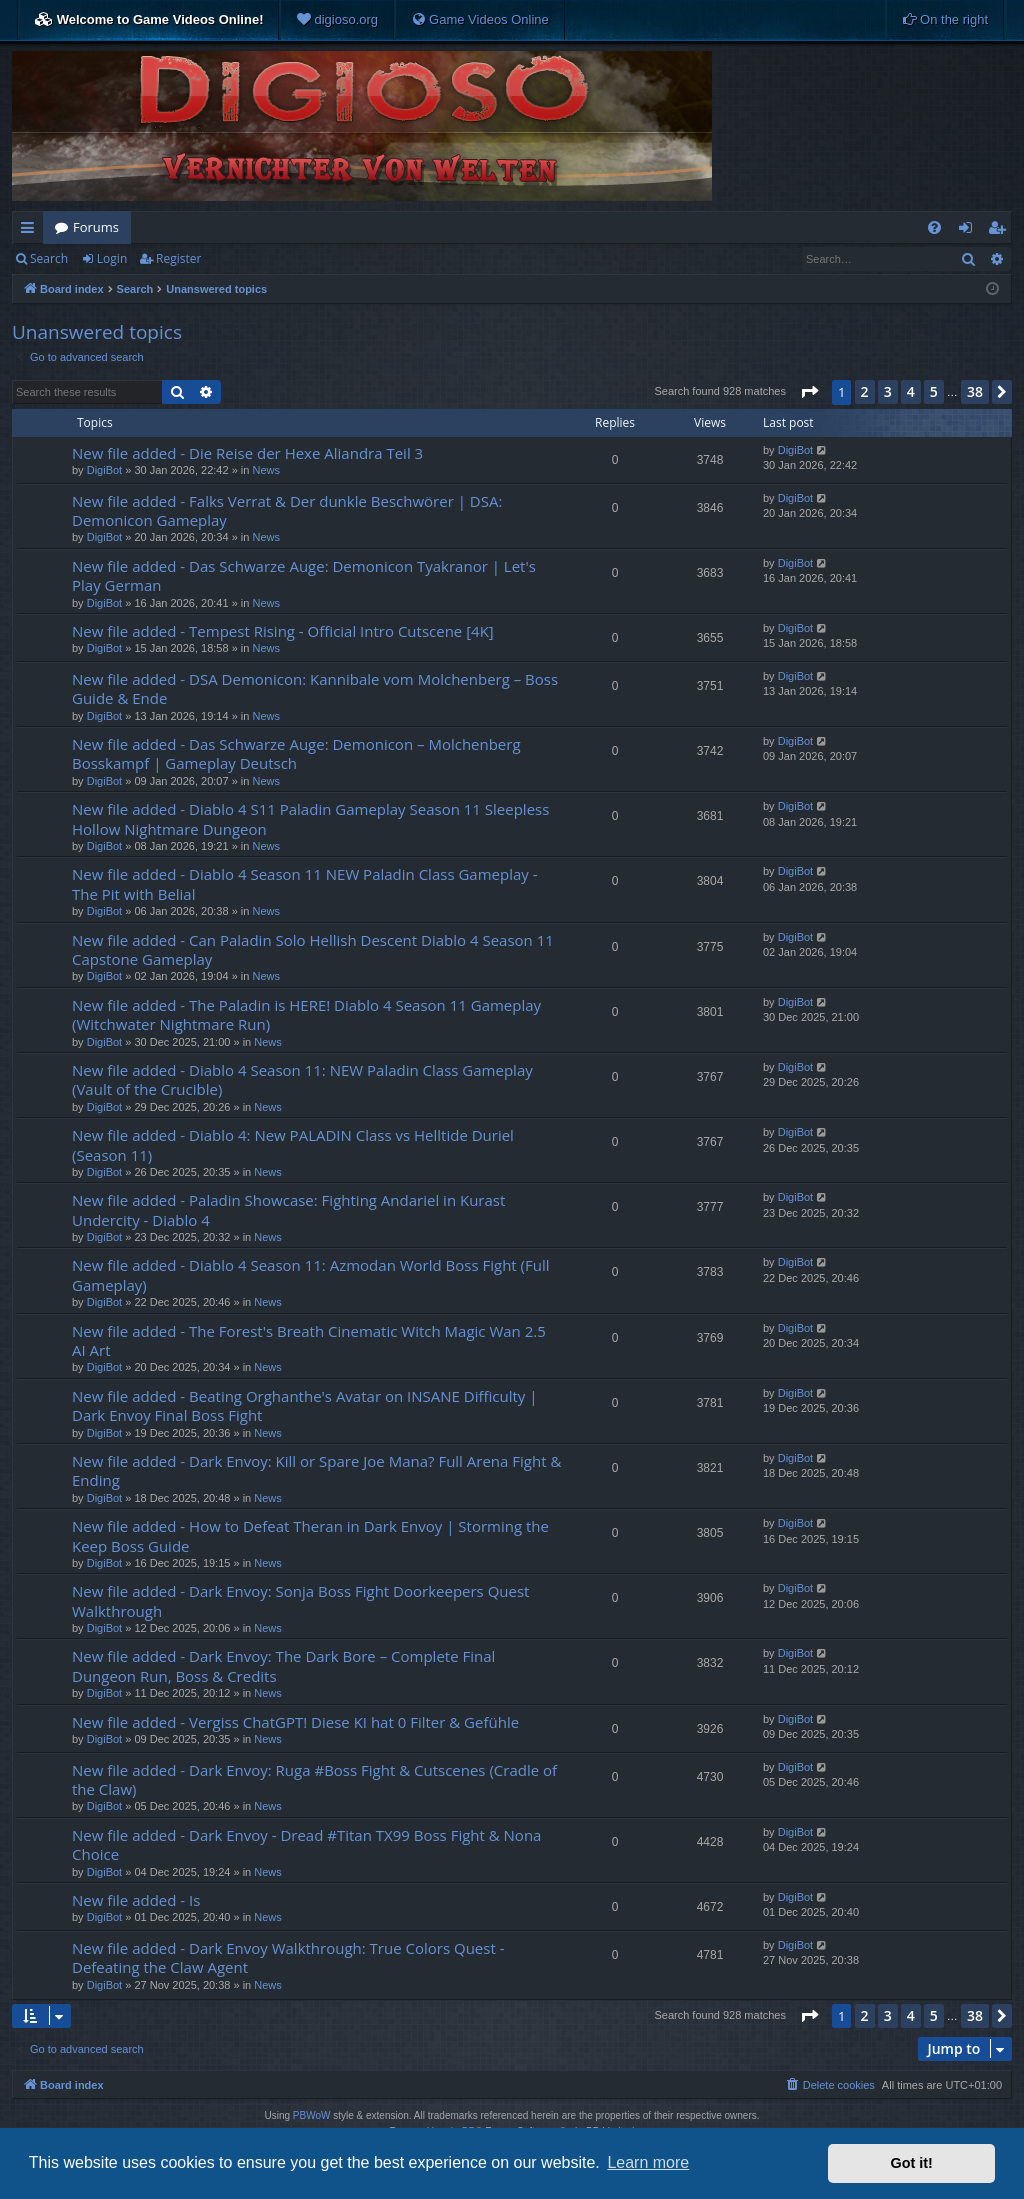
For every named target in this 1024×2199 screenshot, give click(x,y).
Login (112, 258)
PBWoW (312, 2115)
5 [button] (934, 391)
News (266, 470)
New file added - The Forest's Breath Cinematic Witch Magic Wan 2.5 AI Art (309, 1340)
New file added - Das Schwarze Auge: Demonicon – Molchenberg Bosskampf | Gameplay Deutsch (296, 753)
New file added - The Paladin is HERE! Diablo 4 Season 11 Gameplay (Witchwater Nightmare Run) (306, 1014)
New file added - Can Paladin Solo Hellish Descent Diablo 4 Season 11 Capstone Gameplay (313, 949)
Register (178, 258)
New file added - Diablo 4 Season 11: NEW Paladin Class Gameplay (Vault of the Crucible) (302, 1079)
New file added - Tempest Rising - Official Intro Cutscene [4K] (283, 631)
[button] (809, 392)
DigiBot (104, 470)
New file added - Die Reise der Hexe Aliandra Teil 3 (247, 453)
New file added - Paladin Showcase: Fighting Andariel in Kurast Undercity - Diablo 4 (288, 1209)
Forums (96, 227)
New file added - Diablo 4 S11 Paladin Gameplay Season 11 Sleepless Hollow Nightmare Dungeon (310, 818)
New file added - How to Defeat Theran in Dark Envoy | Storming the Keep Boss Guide (310, 1535)
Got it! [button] (912, 2163)
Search (49, 258)
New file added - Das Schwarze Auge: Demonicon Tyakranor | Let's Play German (304, 575)
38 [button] (975, 391)
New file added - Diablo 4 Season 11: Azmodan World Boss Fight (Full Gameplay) (311, 1274)
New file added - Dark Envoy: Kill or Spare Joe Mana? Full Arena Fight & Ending (316, 1470)
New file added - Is (136, 1900)
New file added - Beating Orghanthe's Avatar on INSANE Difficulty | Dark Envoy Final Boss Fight (304, 1405)
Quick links (31, 231)
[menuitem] (337, 20)
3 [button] (888, 391)
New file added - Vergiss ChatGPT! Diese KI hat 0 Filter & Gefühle (295, 1722)
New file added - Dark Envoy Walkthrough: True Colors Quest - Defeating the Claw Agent (288, 1957)
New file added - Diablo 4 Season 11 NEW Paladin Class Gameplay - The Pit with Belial (305, 883)
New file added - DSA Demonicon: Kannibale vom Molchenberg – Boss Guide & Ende (315, 688)
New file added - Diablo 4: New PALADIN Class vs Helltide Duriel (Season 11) (293, 1144)
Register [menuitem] (1001, 231)
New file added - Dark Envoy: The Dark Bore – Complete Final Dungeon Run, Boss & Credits (283, 1665)
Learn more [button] (648, 2162)
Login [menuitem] (969, 231)
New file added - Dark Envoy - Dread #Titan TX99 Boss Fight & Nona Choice (306, 1844)
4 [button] (911, 391)
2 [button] (865, 391)
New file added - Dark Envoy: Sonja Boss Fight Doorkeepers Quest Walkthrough (300, 1600)
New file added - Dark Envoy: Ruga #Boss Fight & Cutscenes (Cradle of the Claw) (314, 1779)
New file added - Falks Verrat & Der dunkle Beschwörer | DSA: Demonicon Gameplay (287, 510)
